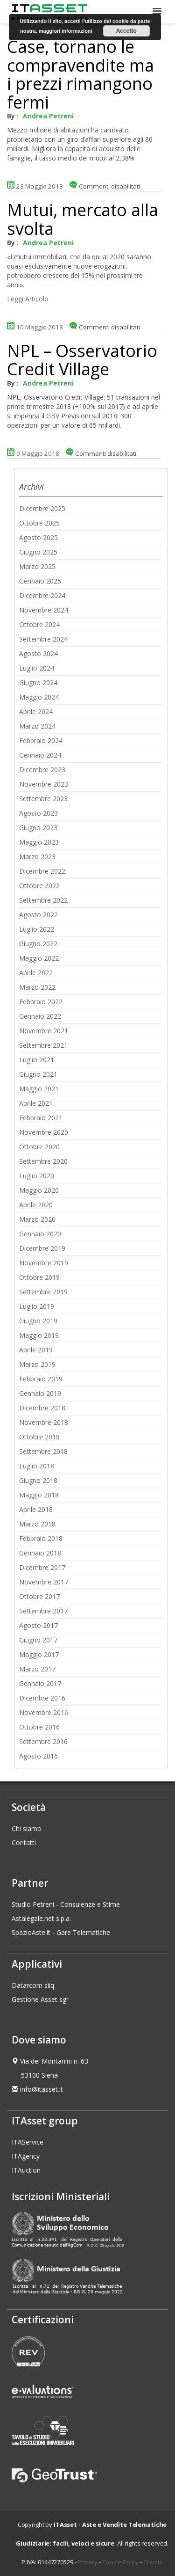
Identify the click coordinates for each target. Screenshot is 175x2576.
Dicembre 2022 (42, 871)
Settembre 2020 (43, 1161)
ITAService (27, 2142)
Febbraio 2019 (41, 1378)
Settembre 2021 (43, 1045)
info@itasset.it (41, 2089)
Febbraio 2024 (41, 740)
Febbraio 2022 (41, 1001)
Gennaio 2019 (40, 1393)
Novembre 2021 (43, 1030)
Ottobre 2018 (39, 1436)
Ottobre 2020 (39, 1146)
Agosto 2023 (38, 813)
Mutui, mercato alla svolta (82, 219)
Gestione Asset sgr (40, 1999)
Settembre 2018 (43, 1451)
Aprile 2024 (36, 711)
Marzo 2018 (37, 1523)
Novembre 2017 (43, 1581)
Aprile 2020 (36, 1204)
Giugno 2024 (38, 682)
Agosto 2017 (38, 1625)
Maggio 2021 (39, 1088)
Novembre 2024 (43, 610)
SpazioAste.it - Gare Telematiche (61, 1932)
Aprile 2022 (36, 972)
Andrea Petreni (48, 115)
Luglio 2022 (36, 929)
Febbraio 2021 (41, 1117)
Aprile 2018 (36, 1509)
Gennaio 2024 (40, 755)
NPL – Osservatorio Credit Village (82, 360)
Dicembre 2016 (42, 1697)
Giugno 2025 (38, 551)
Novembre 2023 (43, 784)
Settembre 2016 (43, 1741)
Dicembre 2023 (42, 769)
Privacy (87, 2562)
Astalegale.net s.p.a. (41, 1918)
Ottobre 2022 (39, 885)
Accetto (126, 31)
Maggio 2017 (39, 1654)
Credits (153, 2562)
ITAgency (26, 2156)
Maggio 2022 (39, 958)
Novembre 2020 (43, 1132)
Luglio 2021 (36, 1059)
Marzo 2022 (37, 987)
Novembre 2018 (43, 1422)
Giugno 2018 (38, 1480)
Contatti (24, 1842)
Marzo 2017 (37, 1668)
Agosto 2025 (38, 537)
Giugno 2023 (38, 827)
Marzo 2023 (37, 856)
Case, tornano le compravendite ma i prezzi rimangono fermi (80, 74)
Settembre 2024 (43, 639)
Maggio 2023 (39, 842)
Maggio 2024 (39, 697)
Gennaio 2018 (40, 1552)
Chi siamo (27, 1828)
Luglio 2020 (36, 1175)
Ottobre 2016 (39, 1726)
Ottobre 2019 (39, 1277)
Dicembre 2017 (42, 1567)
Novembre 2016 (43, 1712)
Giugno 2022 (38, 943)
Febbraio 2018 (41, 1538)
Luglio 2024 (36, 668)
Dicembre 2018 (42, 1407)
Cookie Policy (120, 2562)
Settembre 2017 (43, 1610)
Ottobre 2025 (39, 522)
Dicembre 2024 (42, 595)
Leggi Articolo (28, 298)
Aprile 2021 (36, 1103)
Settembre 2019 (43, 1291)
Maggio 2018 (39, 1494)
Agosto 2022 (38, 914)
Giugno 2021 (38, 1074)
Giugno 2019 (38, 1320)
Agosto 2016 (38, 1755)
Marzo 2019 (37, 1364)
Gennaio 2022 (40, 1016)
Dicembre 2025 (42, 508)
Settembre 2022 (43, 900)
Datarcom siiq (33, 1985)
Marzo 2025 (37, 566)
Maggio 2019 (39, 1335)
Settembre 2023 (43, 798)
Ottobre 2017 (39, 1596)
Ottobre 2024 (39, 624)
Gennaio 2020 (40, 1233)
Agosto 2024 (38, 653)
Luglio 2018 (36, 1465)
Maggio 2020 (39, 1190)
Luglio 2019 (36, 1306)
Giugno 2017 (38, 1639)
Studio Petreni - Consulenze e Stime (66, 1904)
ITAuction (26, 2170)
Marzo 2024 (37, 726)
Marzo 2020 (37, 1219)
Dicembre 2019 (42, 1248)
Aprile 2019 (36, 1349)
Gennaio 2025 (40, 580)
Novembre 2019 (43, 1262)
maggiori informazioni (65, 31)
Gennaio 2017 (40, 1683)
